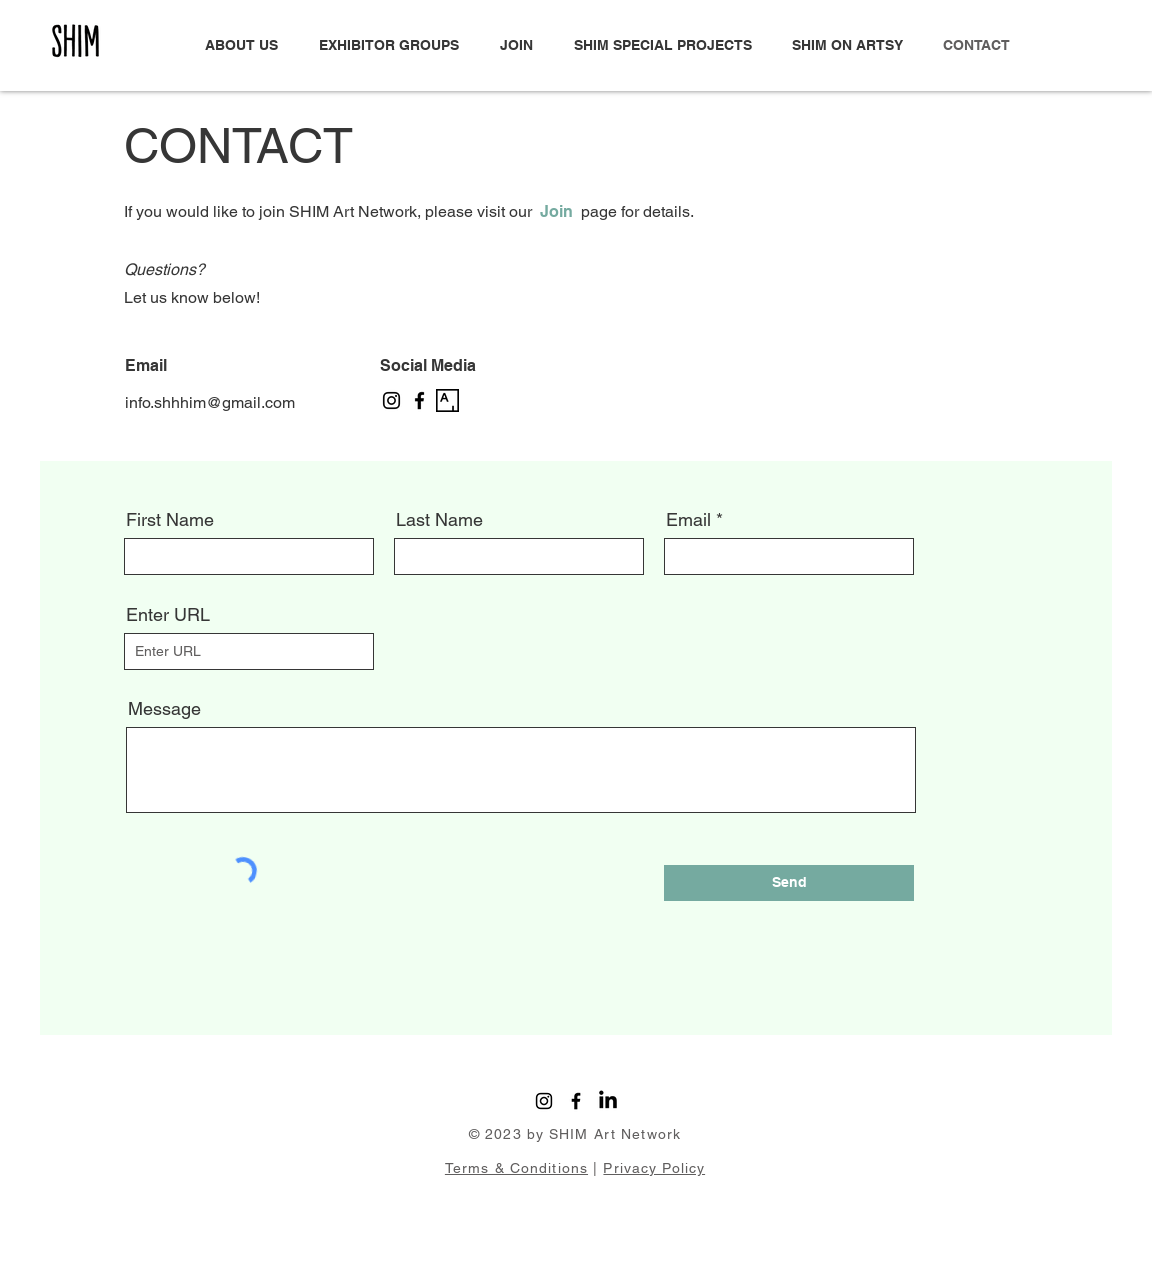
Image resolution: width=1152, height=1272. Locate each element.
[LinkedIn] (608, 1101)
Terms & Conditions (516, 1168)
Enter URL (168, 615)
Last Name (439, 520)
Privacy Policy (654, 1168)
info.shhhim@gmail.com (210, 402)
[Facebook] (419, 400)
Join (556, 211)
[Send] (789, 883)
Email (688, 520)
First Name (170, 520)
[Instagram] (391, 400)
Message (164, 709)
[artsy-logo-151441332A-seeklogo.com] (447, 400)
